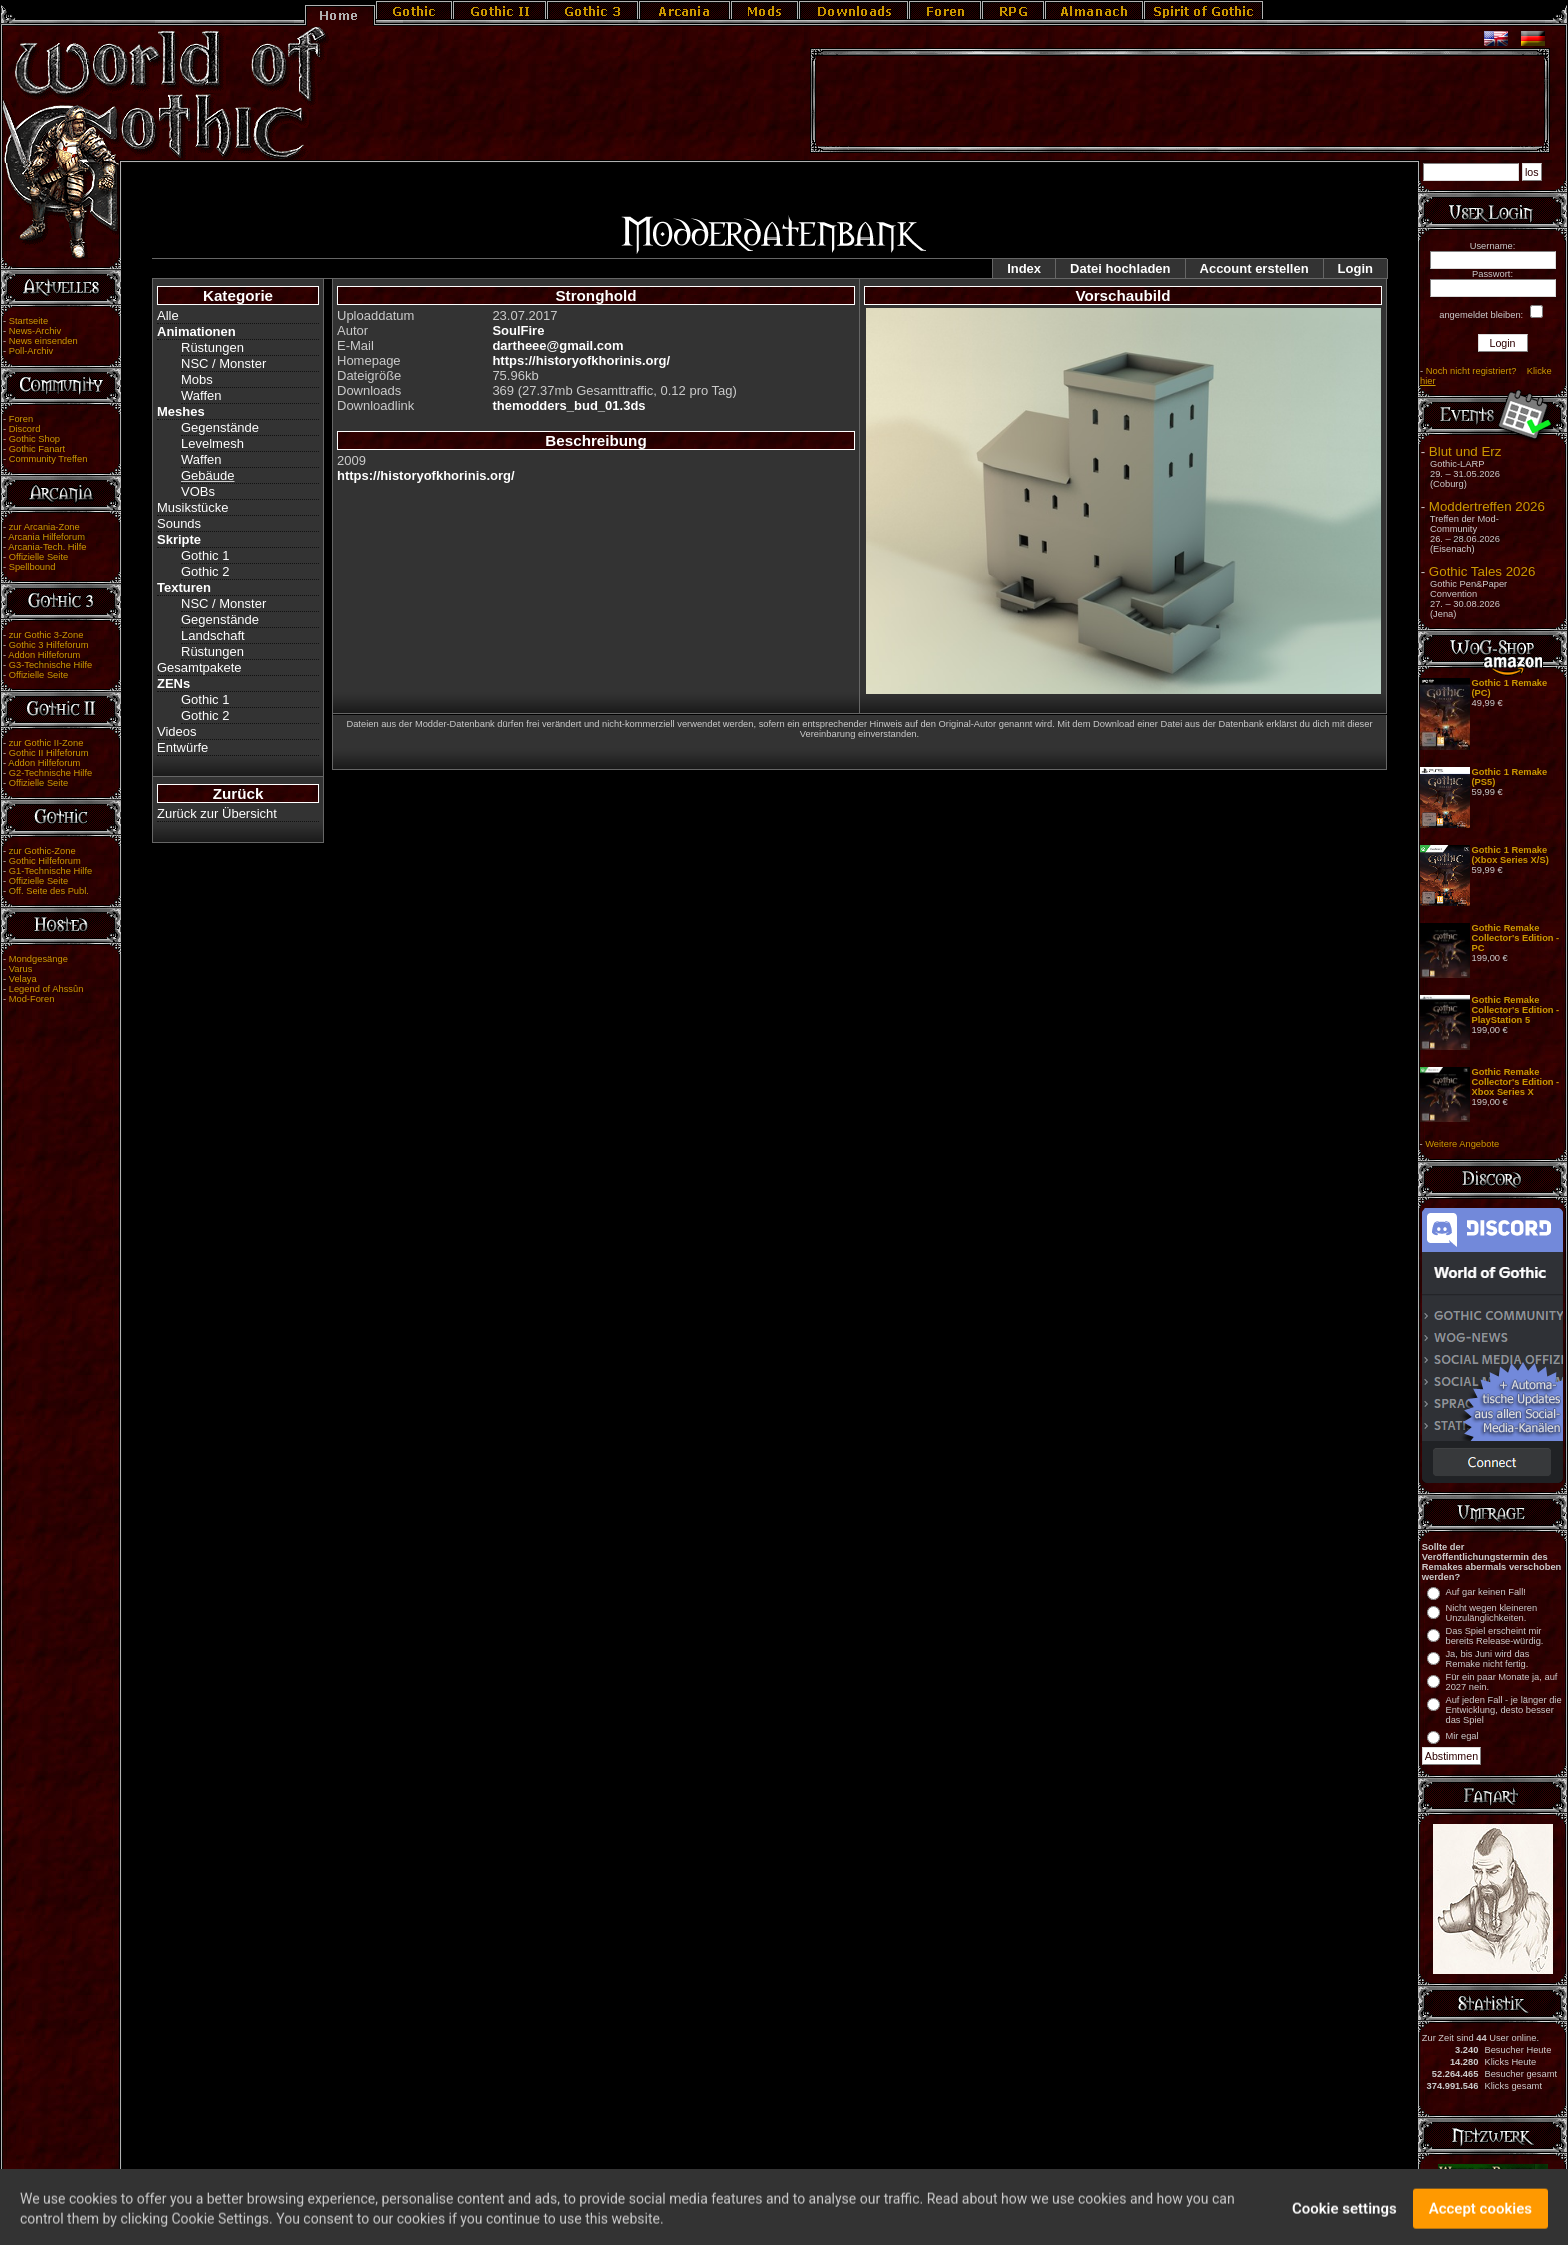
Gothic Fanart (37, 449)
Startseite (28, 321)
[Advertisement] (1180, 101)
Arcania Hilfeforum (46, 537)
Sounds (179, 523)
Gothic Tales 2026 (1482, 571)
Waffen (201, 395)
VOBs (198, 491)
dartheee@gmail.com (557, 345)
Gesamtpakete (199, 667)
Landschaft (213, 635)
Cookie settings (1344, 2218)
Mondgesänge (38, 959)
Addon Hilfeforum (44, 655)
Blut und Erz (1465, 451)
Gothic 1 (205, 555)
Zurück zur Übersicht (217, 813)
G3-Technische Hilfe (50, 665)
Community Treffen (48, 459)
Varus (21, 969)
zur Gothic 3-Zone (46, 635)
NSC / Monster (223, 363)
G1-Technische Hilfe (50, 871)
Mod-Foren (32, 999)
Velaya (23, 979)
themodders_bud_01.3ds (568, 405)
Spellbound (32, 567)
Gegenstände (220, 427)
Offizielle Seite (38, 557)
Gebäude (208, 475)
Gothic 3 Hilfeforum (49, 645)
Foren (21, 419)
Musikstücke (193, 507)
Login (1355, 268)
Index (1024, 268)
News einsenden (43, 341)
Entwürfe (182, 747)
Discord (25, 429)
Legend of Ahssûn (46, 989)
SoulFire (518, 330)
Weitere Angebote (1462, 1144)
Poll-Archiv (31, 351)
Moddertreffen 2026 (1487, 506)
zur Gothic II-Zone (46, 743)
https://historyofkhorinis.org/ (581, 360)
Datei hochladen (1120, 268)
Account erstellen (1254, 268)
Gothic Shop (34, 439)
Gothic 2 (205, 571)
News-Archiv (35, 331)
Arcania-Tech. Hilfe (47, 547)
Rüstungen (212, 347)
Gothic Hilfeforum (45, 861)
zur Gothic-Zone (42, 851)
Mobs (197, 379)
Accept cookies (1480, 2218)
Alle (168, 315)
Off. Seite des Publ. (49, 891)
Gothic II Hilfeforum (49, 753)
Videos (177, 731)
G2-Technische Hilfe (50, 773)
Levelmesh (212, 443)
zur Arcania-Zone (44, 527)
